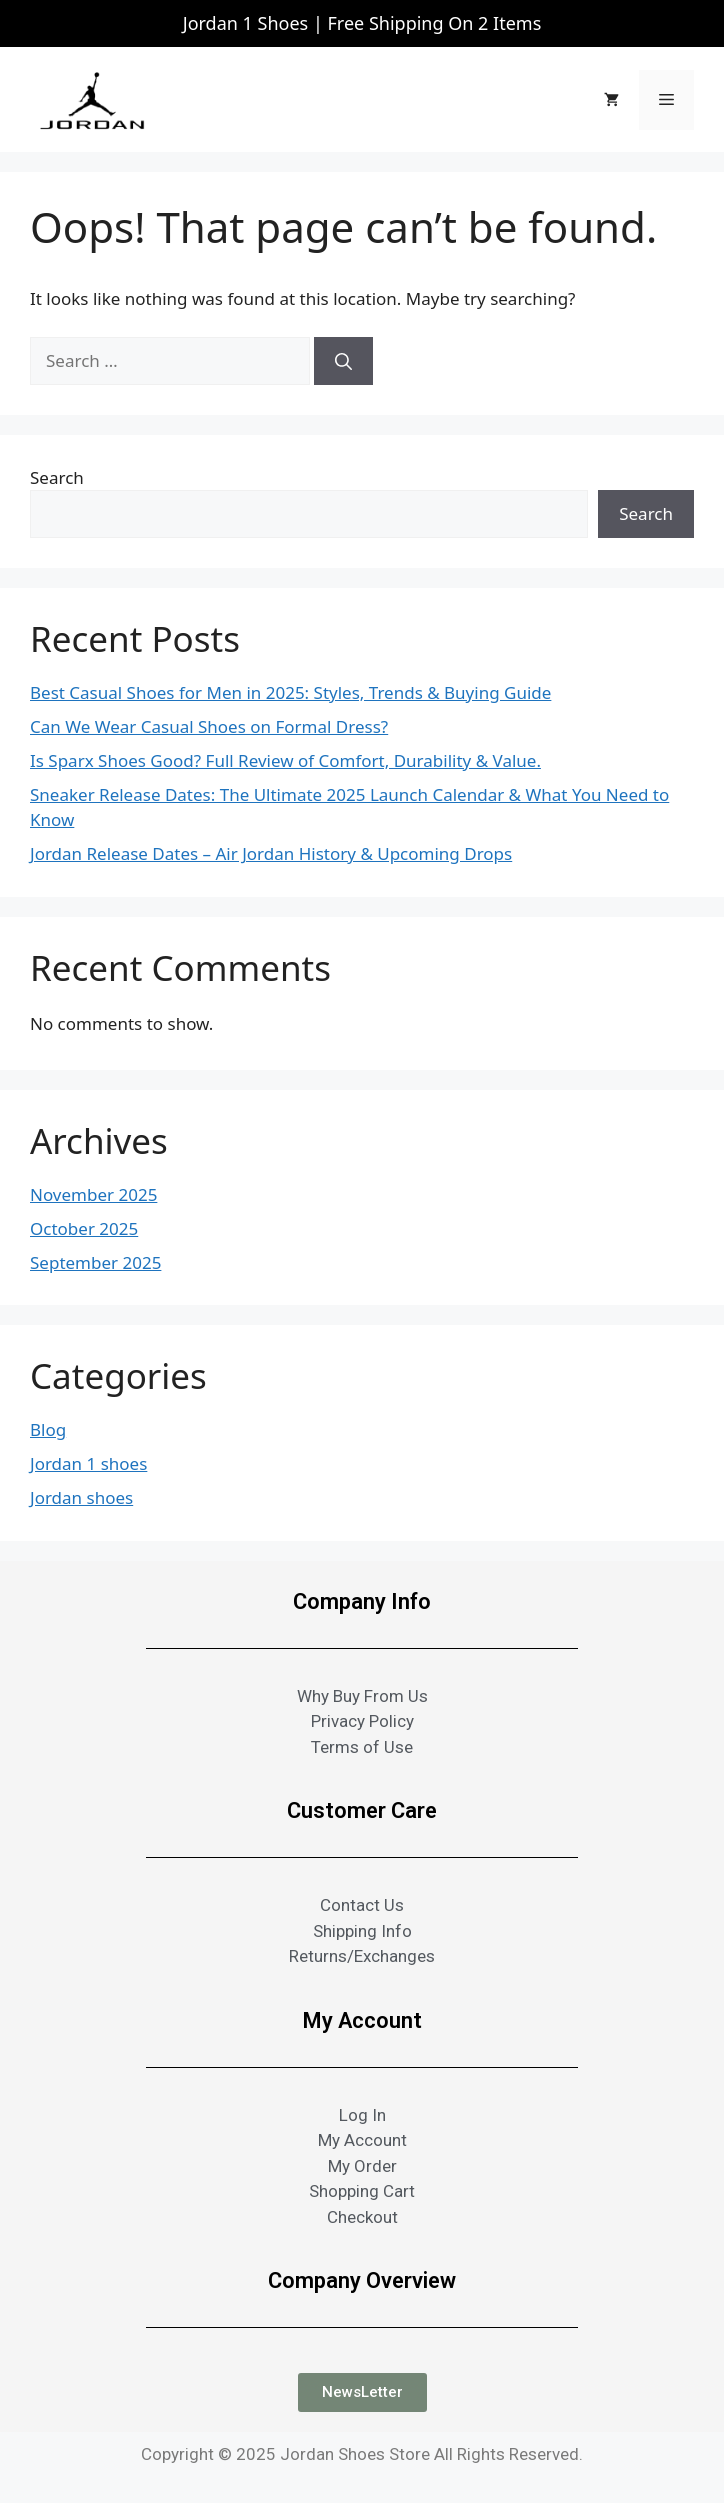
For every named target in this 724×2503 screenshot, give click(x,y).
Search (57, 477)
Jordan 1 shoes (88, 1463)
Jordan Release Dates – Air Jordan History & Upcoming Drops (271, 853)
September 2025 (95, 1262)
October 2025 (84, 1228)
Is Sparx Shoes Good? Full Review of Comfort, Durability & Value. (285, 760)
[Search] (343, 361)
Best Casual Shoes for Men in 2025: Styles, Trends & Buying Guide (290, 692)
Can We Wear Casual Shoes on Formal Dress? (209, 726)
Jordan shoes (81, 1497)
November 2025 (93, 1194)
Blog (48, 1429)
